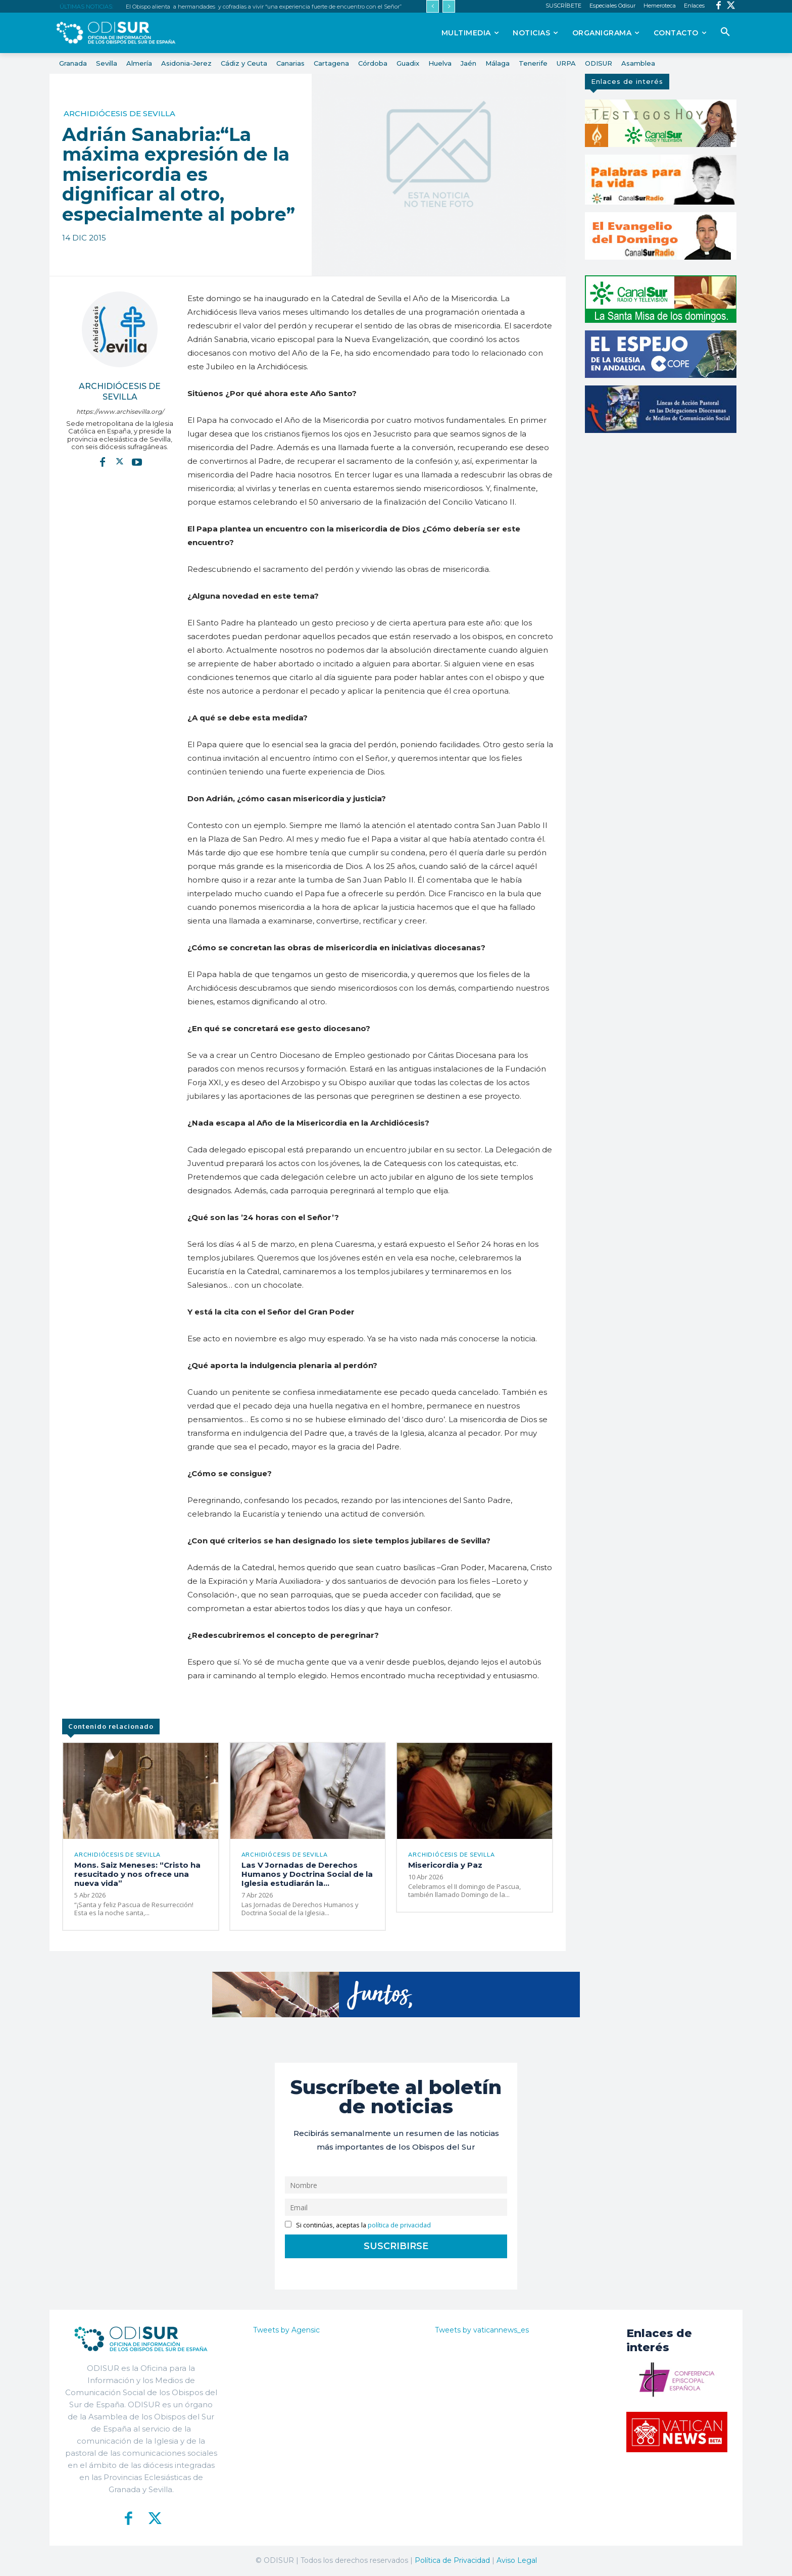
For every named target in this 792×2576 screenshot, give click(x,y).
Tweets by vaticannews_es (482, 2330)
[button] (725, 32)
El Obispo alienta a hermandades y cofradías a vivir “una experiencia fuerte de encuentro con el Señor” (264, 6)
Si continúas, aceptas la (358, 2225)
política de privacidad (399, 2225)
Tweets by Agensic (286, 2330)
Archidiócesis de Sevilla (119, 113)
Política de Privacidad (452, 2560)
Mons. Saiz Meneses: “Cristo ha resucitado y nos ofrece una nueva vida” (137, 1874)
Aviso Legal (517, 2560)
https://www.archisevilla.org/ (120, 411)
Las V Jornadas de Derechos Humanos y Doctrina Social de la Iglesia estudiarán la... (307, 1874)
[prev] (432, 6)
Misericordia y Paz (447, 1865)
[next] (448, 6)
